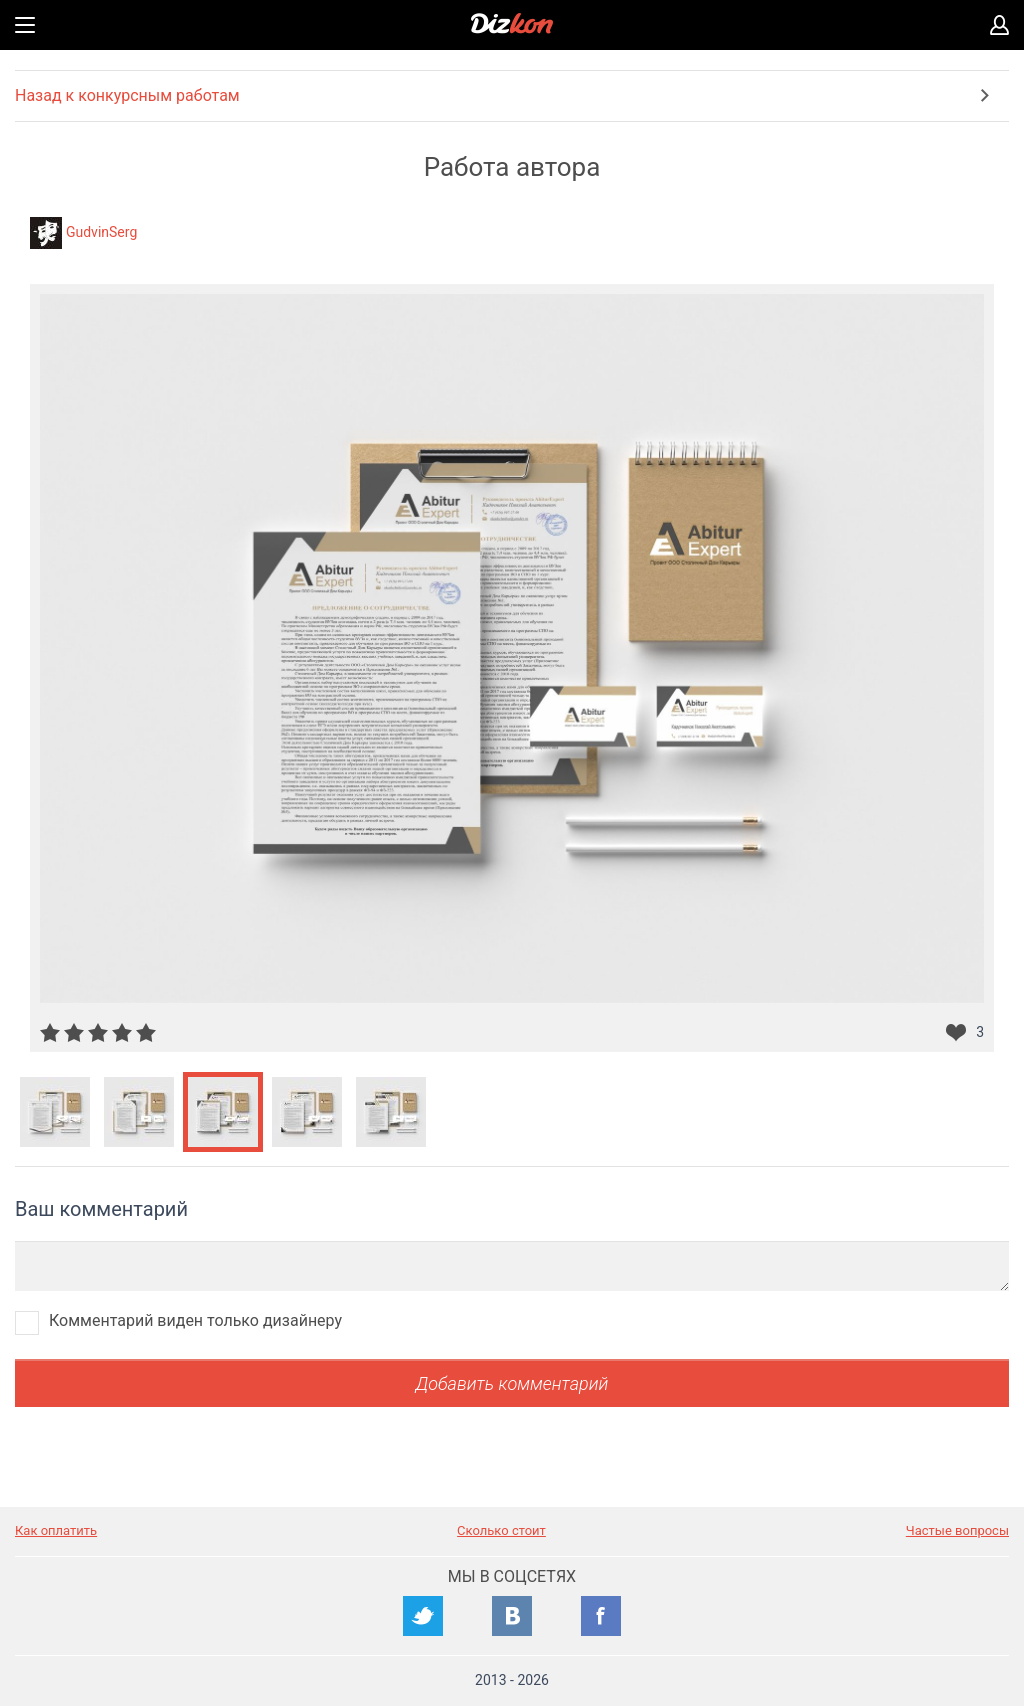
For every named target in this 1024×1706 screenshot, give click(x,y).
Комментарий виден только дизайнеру (195, 1320)
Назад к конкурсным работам (127, 95)
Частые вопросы (957, 1530)
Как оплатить (56, 1530)
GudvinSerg (101, 232)
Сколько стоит (501, 1530)
